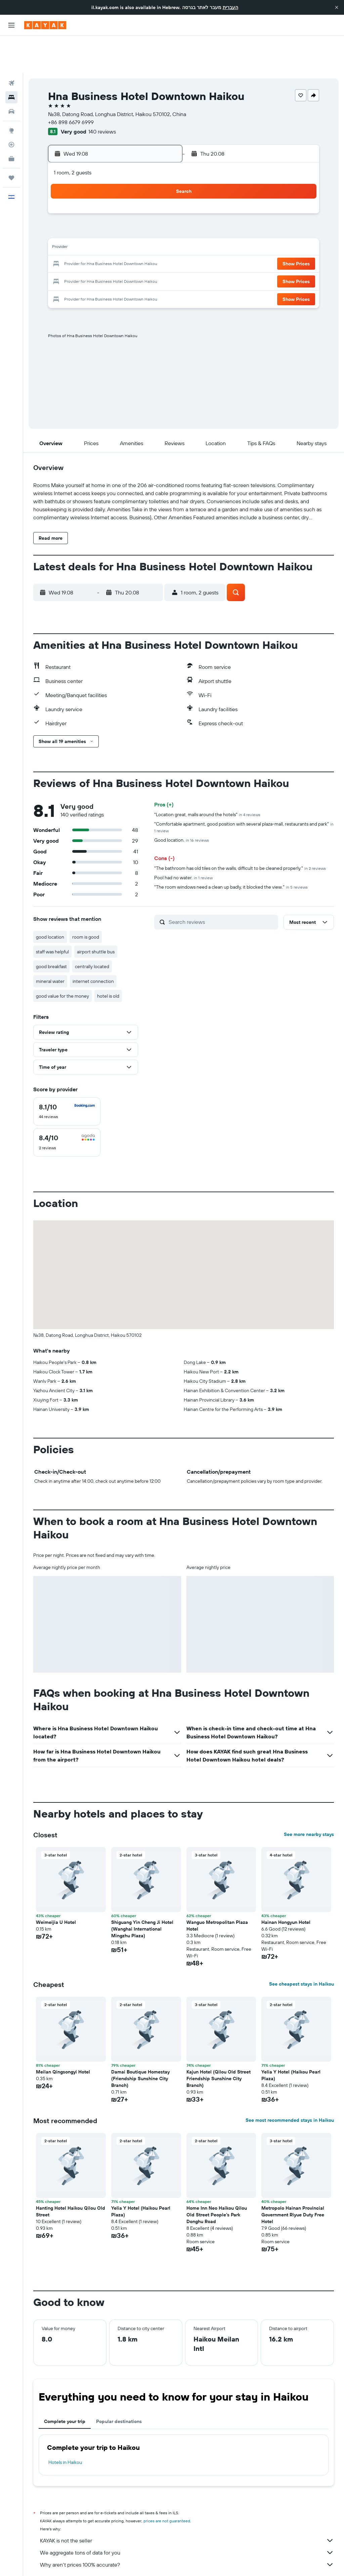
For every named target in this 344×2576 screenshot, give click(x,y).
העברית (230, 7)
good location (50, 899)
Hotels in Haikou (65, 2425)
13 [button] (128, 210)
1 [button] (161, 178)
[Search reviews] (222, 884)
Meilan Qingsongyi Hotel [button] (63, 2034)
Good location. (181, 802)
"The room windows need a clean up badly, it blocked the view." (231, 849)
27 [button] (129, 243)
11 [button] (96, 210)
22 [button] (161, 226)
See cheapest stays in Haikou (301, 1946)
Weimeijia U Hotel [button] (56, 1885)
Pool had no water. (183, 840)
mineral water (50, 944)
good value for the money (62, 958)
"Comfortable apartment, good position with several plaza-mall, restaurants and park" (244, 789)
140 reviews (102, 94)
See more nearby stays (309, 1797)
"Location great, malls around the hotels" (207, 777)
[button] (336, 7)
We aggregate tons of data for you (187, 2515)
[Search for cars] (11, 74)
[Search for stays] (11, 59)
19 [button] (112, 226)
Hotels (71, 2561)
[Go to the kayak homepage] (45, 25)
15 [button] (161, 210)
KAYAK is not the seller (187, 2503)
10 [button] (80, 210)
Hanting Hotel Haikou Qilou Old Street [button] (70, 2173)
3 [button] (80, 194)
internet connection (93, 944)
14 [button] (144, 210)
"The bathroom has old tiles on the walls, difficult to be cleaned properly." (240, 831)
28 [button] (145, 243)
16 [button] (64, 226)
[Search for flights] (11, 45)
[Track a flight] (11, 107)
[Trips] (11, 140)
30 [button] (64, 259)
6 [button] (128, 194)
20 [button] (128, 226)
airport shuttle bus (96, 914)
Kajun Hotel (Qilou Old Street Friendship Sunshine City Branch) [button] (218, 2041)
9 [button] (64, 210)
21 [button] (144, 226)
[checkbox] (66, 1074)
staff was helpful (52, 914)
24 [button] (80, 243)
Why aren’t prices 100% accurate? (187, 2527)
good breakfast (51, 929)
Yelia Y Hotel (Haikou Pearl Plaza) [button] (290, 2037)
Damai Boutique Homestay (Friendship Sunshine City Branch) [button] (140, 2041)
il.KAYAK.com (45, 2561)
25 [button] (96, 243)
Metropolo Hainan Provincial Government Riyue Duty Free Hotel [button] (292, 2177)
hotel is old (108, 958)
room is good (85, 899)
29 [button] (161, 243)
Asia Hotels (95, 2561)
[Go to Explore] (11, 93)
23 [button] (64, 243)
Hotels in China (128, 2561)
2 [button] (64, 194)
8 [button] (161, 194)
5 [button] (112, 194)
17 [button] (80, 226)
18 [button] (96, 226)
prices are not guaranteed (166, 2483)
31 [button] (80, 259)
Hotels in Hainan (165, 2561)
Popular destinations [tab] (119, 2384)
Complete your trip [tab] (64, 2384)
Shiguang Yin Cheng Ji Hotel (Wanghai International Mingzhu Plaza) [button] (142, 1891)
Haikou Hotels (201, 2561)
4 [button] (96, 194)
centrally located (92, 929)
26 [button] (113, 243)
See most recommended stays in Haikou (290, 2083)
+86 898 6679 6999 (71, 84)
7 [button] (144, 194)
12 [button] (112, 210)
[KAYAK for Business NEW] (11, 121)
